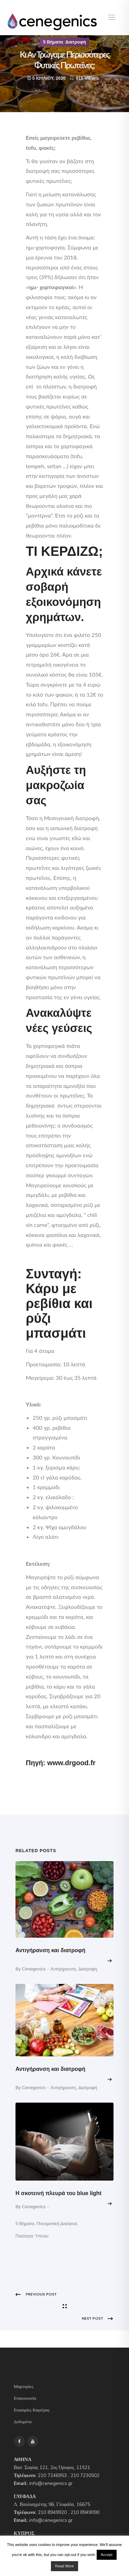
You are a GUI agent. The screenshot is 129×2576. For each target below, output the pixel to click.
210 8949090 (85, 2512)
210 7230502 (85, 2475)
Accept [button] (106, 2555)
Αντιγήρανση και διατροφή (50, 1950)
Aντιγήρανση (63, 1969)
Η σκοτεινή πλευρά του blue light (58, 2193)
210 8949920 (52, 2512)
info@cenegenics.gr (51, 2483)
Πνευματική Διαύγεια (56, 2223)
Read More (64, 2566)
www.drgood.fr (71, 1763)
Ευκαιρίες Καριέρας (32, 2410)
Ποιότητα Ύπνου (32, 2236)
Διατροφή (75, 42)
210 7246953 (52, 2475)
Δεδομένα (23, 2422)
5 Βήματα (53, 42)
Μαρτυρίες (23, 2386)
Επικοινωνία (25, 2398)
